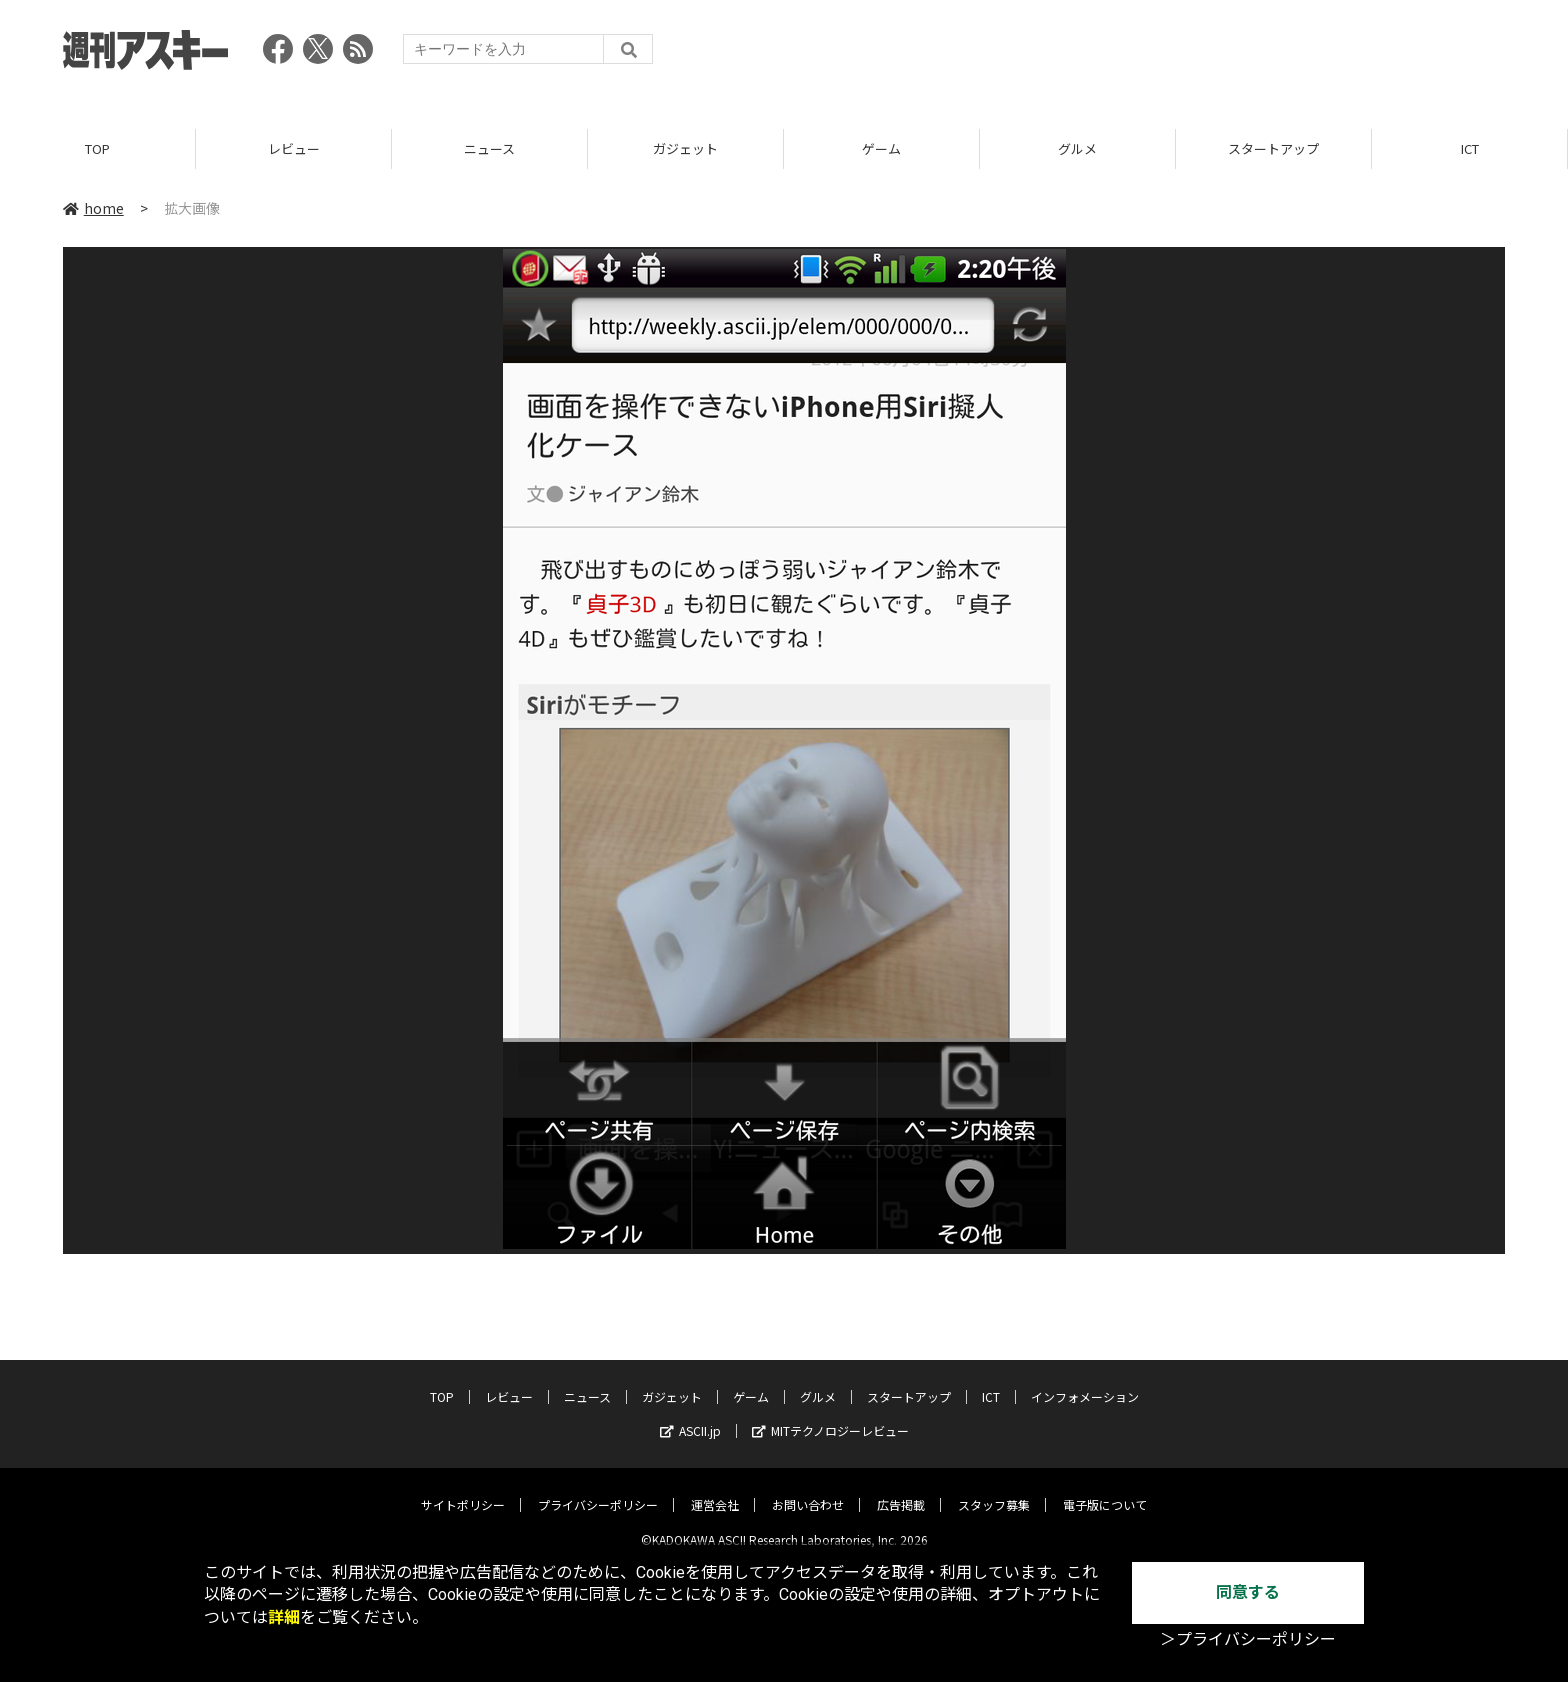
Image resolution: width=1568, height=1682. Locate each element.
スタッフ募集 (994, 1489)
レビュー (294, 149)
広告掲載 (901, 1489)
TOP (97, 149)
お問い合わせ (808, 1489)
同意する (1248, 1592)
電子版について (1105, 1489)
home (93, 209)
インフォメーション (1085, 1381)
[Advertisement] (1141, 55)
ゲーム (881, 149)
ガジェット (685, 149)
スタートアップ (1273, 149)
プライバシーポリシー (598, 1489)
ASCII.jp (690, 1415)
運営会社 (715, 1489)
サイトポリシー (463, 1489)
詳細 (284, 1617)
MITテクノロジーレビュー (830, 1415)
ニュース (489, 149)
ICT (1470, 149)
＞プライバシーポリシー (1248, 1639)
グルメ (1077, 149)
